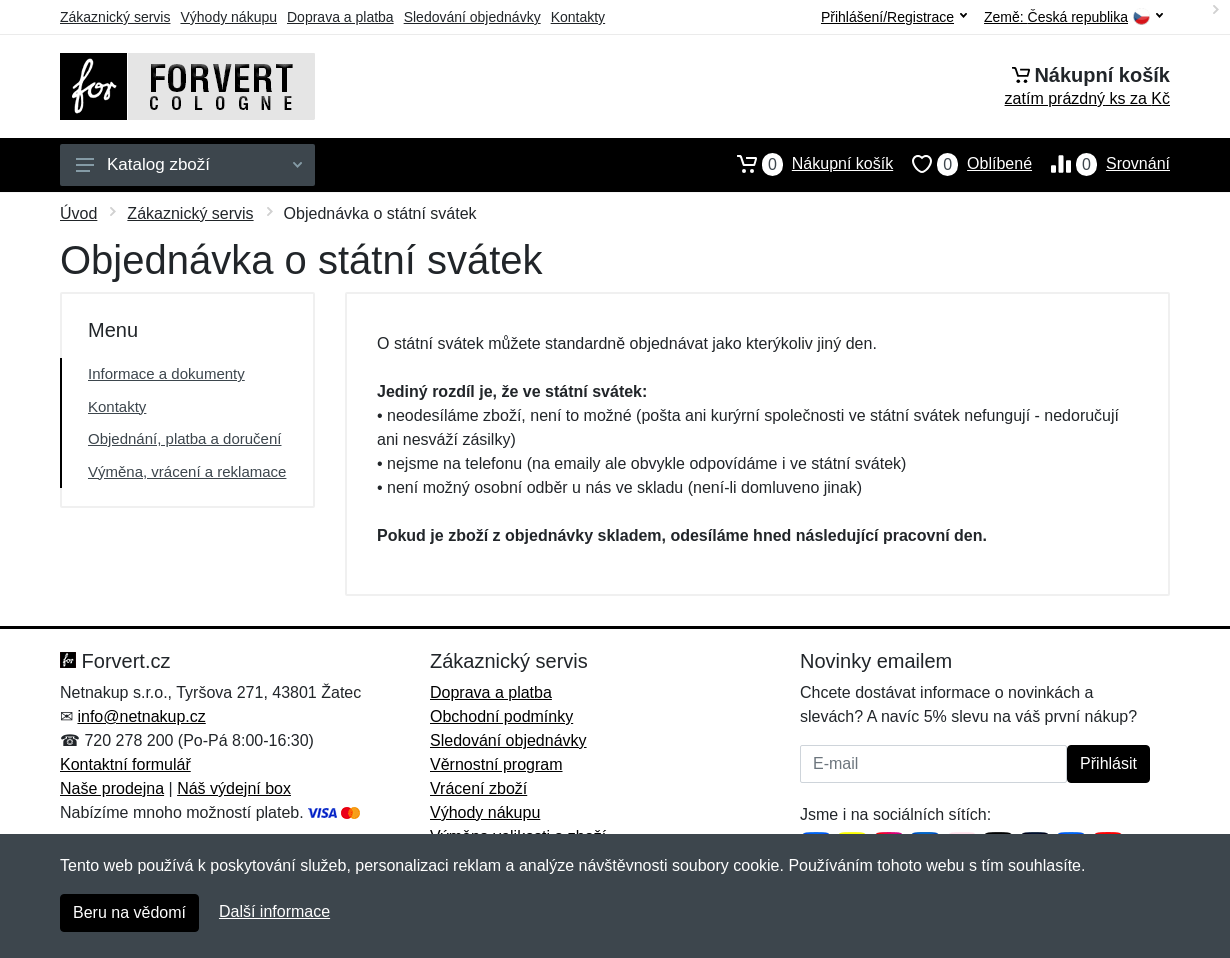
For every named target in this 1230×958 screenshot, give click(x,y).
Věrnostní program (496, 764)
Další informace (274, 911)
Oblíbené (962, 164)
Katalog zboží (189, 164)
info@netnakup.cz (141, 716)
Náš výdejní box (234, 788)
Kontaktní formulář (125, 764)
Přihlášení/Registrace (894, 17)
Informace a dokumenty (166, 373)
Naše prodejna (112, 788)
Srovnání (1101, 164)
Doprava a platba (340, 17)
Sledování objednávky (472, 17)
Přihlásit (1108, 763)
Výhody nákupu (228, 17)
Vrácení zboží (478, 788)
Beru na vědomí (129, 912)
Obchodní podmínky (501, 716)
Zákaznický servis (115, 17)
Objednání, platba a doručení (184, 438)
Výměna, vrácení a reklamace (187, 471)
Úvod (78, 213)
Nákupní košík (805, 164)
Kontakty (578, 17)
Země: (1073, 17)
